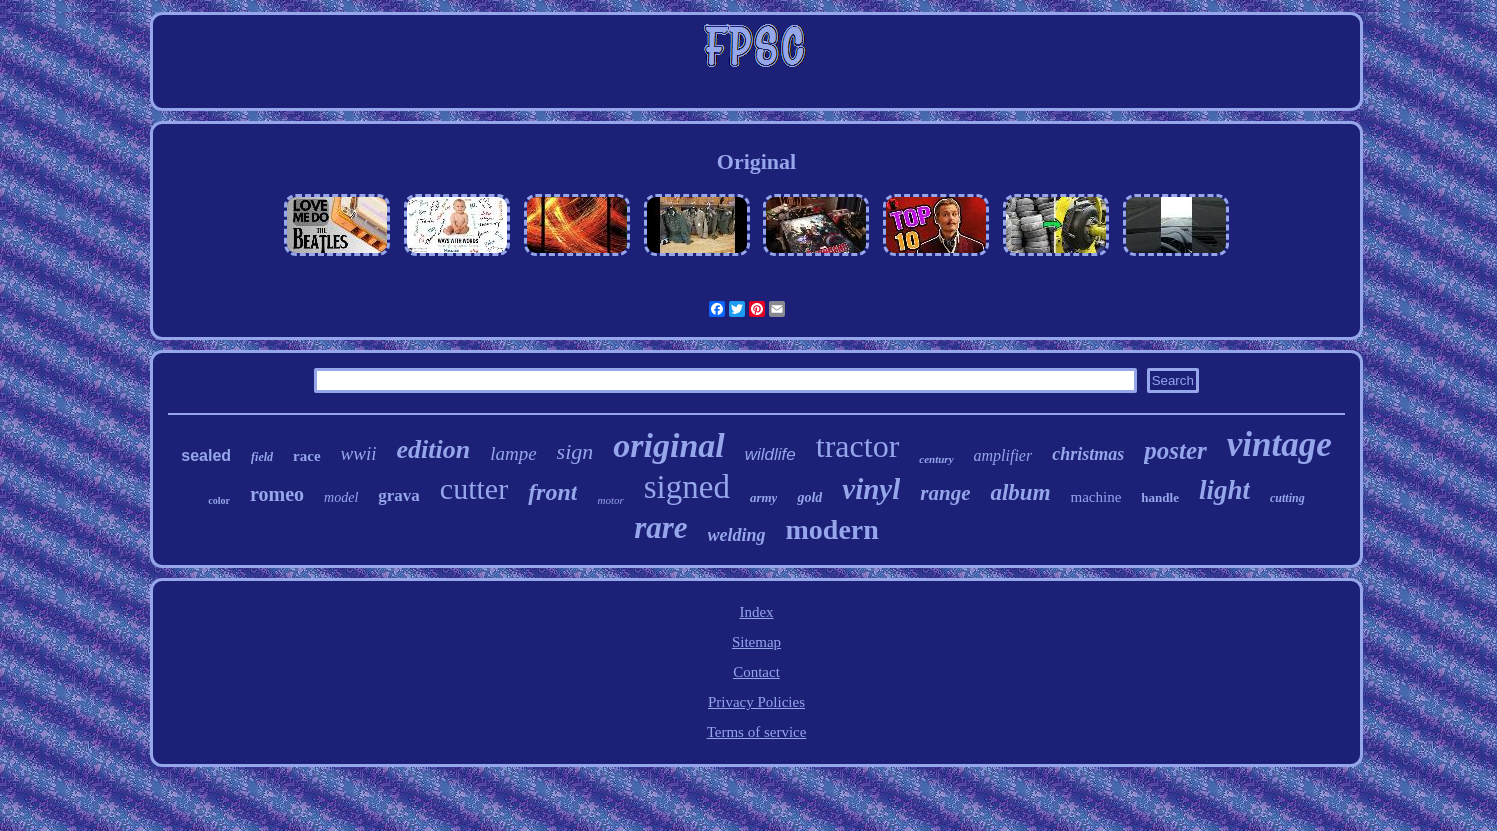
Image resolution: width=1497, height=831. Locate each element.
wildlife (770, 454)
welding (737, 535)
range (945, 493)
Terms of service (757, 732)
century (936, 459)
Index (756, 612)
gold (809, 497)
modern (832, 529)
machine (1096, 497)
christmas (1088, 454)
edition (433, 449)
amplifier (1003, 455)
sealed (206, 455)
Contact (756, 672)
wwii (359, 453)
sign (575, 451)
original (668, 445)
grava (399, 495)
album (1020, 492)
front (552, 492)
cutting (1287, 498)
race (306, 456)
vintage (1279, 444)
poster (1175, 450)
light (1224, 490)
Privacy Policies (756, 702)
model (341, 497)
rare (660, 527)
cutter (474, 488)
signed (687, 487)
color (219, 500)
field (262, 457)
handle (1160, 497)
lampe (513, 453)
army (763, 497)
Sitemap (756, 642)
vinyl (871, 489)
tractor (858, 446)
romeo (277, 494)
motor (610, 500)
